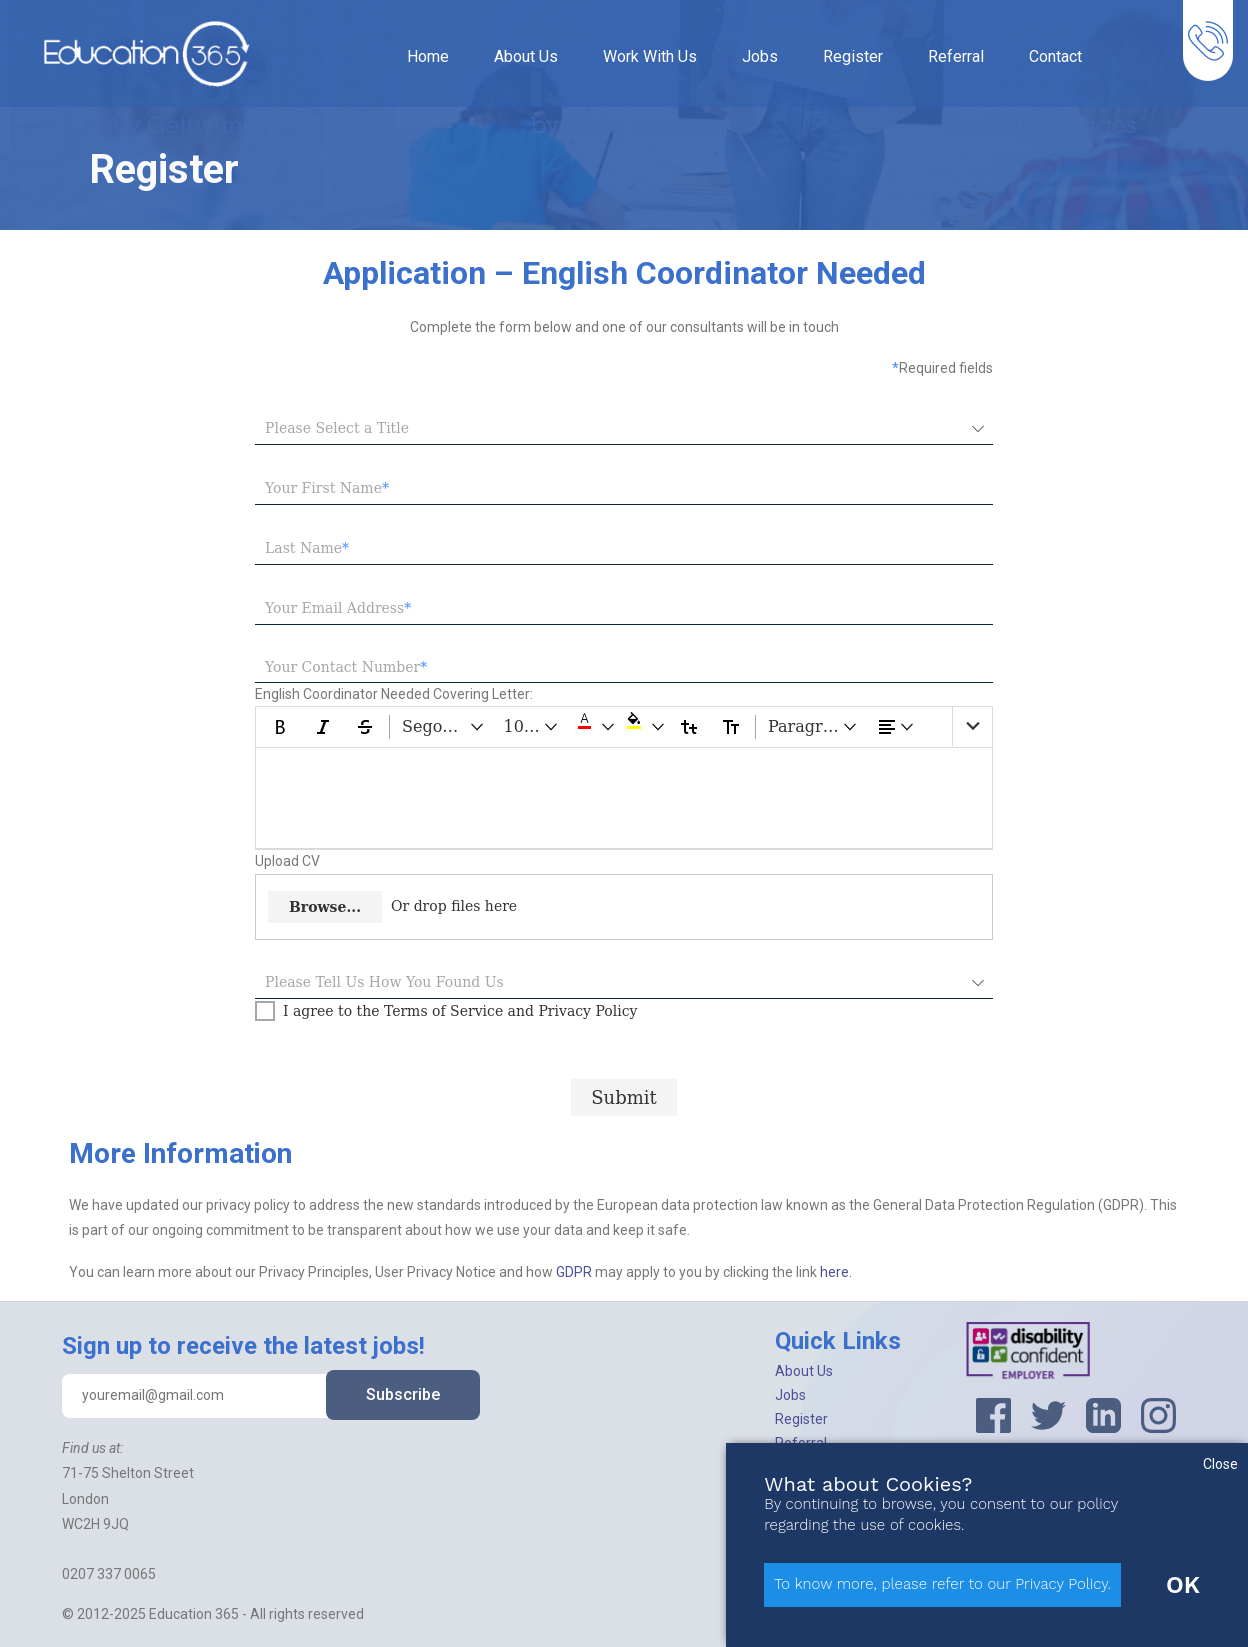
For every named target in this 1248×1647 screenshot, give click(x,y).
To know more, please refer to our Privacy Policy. (942, 1584)
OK (1183, 1585)
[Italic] (323, 727)
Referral (956, 56)
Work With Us (650, 56)
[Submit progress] (624, 1097)
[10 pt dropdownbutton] (532, 727)
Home (428, 56)
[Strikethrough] (365, 727)
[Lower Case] (689, 727)
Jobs (760, 56)
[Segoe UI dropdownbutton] (444, 727)
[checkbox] (446, 1011)
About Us (526, 56)
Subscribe (403, 1394)
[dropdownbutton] (896, 727)
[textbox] (624, 489)
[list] (972, 726)
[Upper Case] (731, 727)
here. (836, 1272)
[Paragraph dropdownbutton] (813, 727)
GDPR (575, 1272)
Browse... (325, 907)
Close (1220, 1464)
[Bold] (281, 727)
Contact (1055, 56)
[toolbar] (624, 727)
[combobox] (609, 429)
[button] (593, 727)
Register (853, 56)
